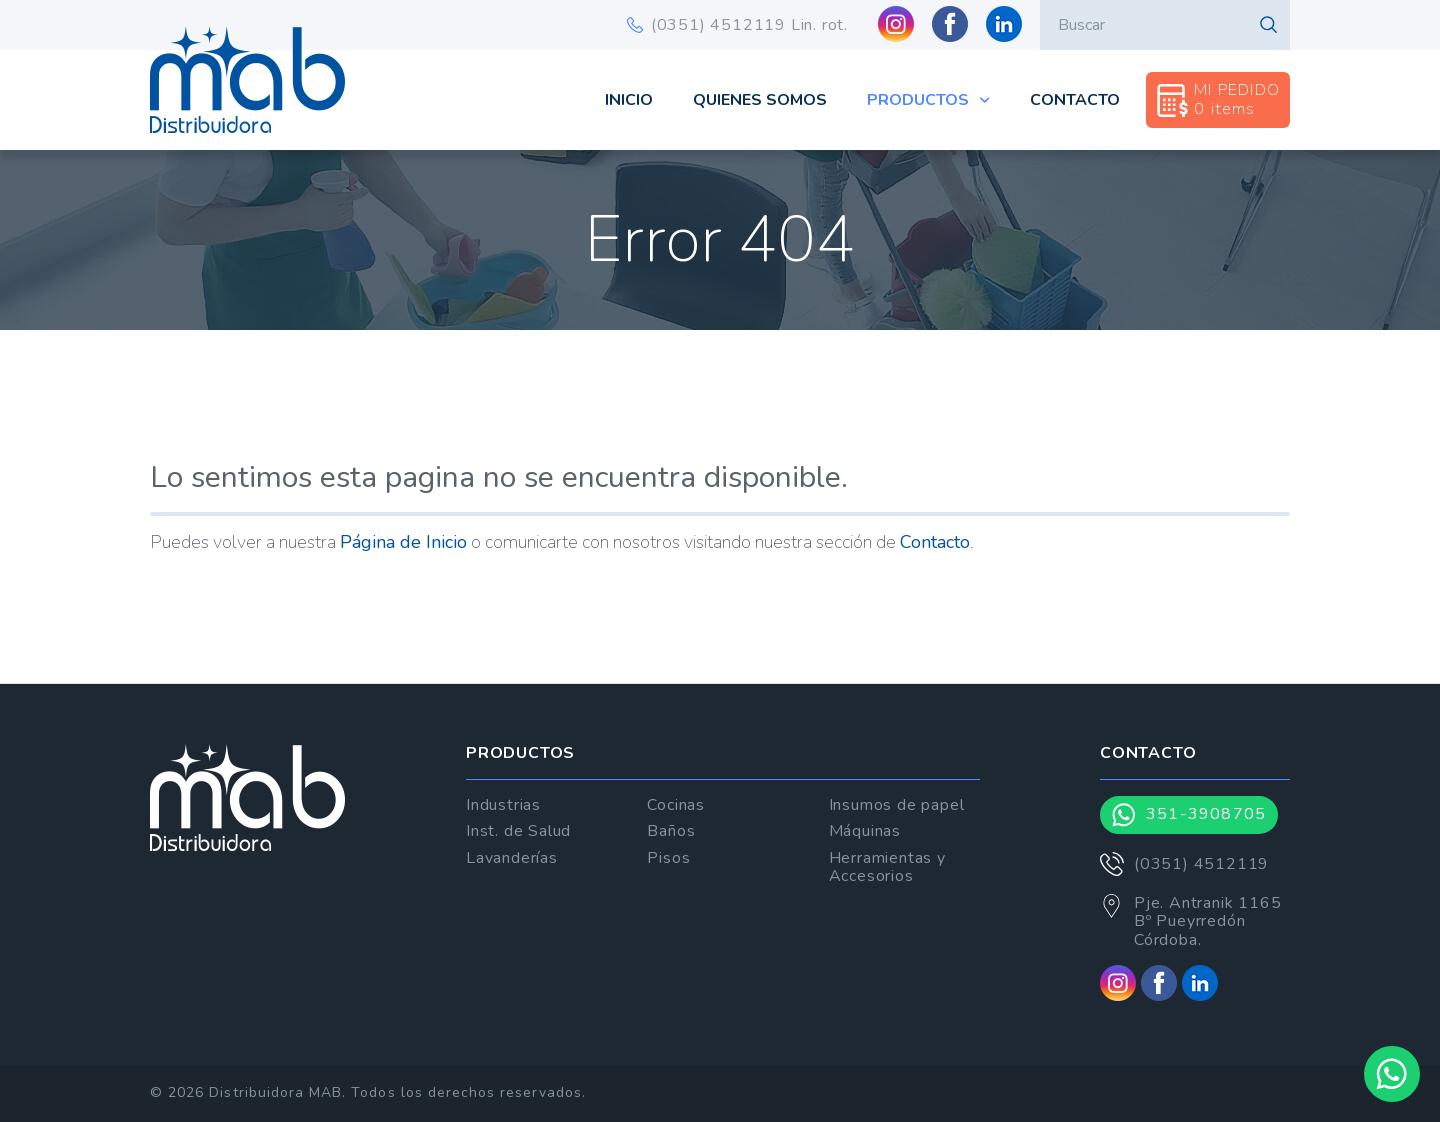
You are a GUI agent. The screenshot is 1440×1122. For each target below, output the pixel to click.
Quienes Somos (760, 100)
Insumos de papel (897, 805)
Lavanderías (512, 858)
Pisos (668, 858)
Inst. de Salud (518, 831)
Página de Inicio (403, 542)
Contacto (1075, 100)
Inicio (629, 100)
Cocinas (676, 805)
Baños (671, 831)
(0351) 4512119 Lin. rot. (737, 25)
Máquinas (865, 831)
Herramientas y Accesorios (887, 867)
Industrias (503, 805)
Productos (928, 100)
